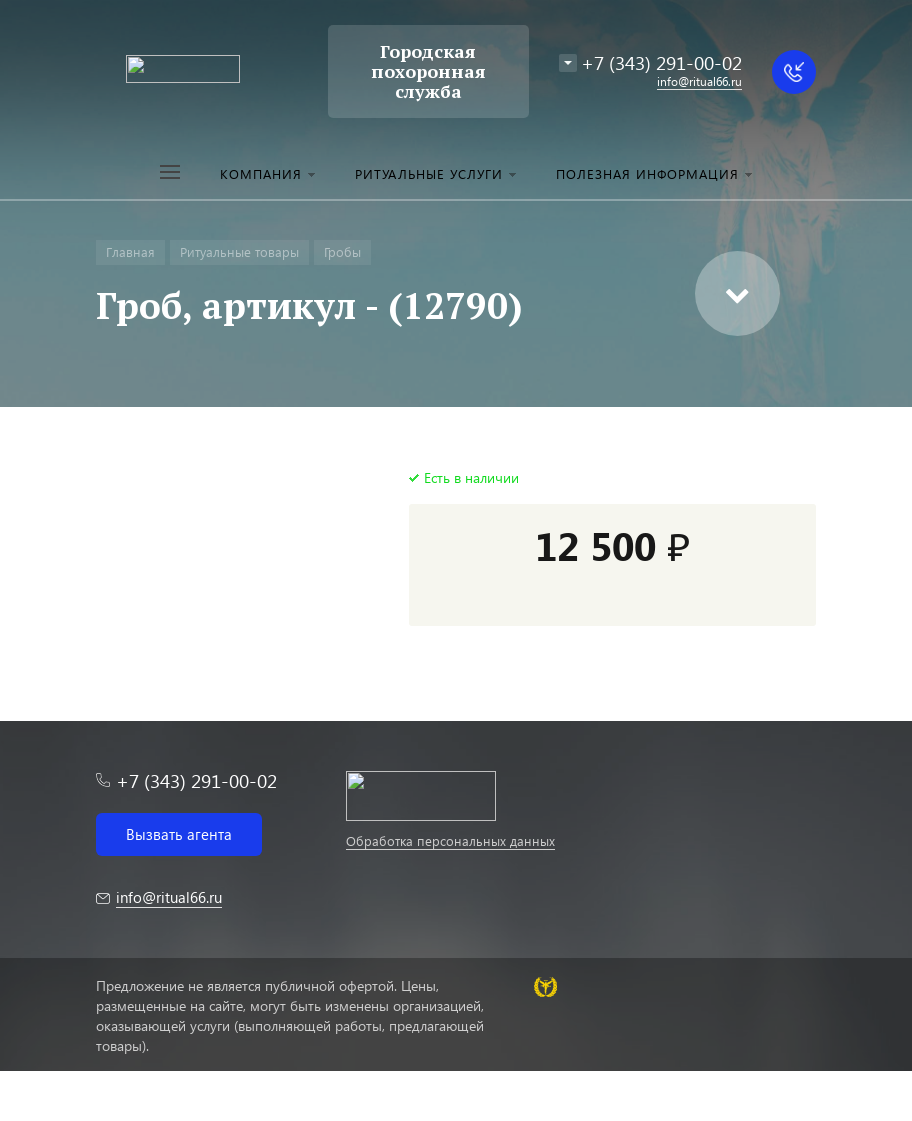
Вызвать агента (179, 834)
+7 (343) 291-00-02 (661, 62)
